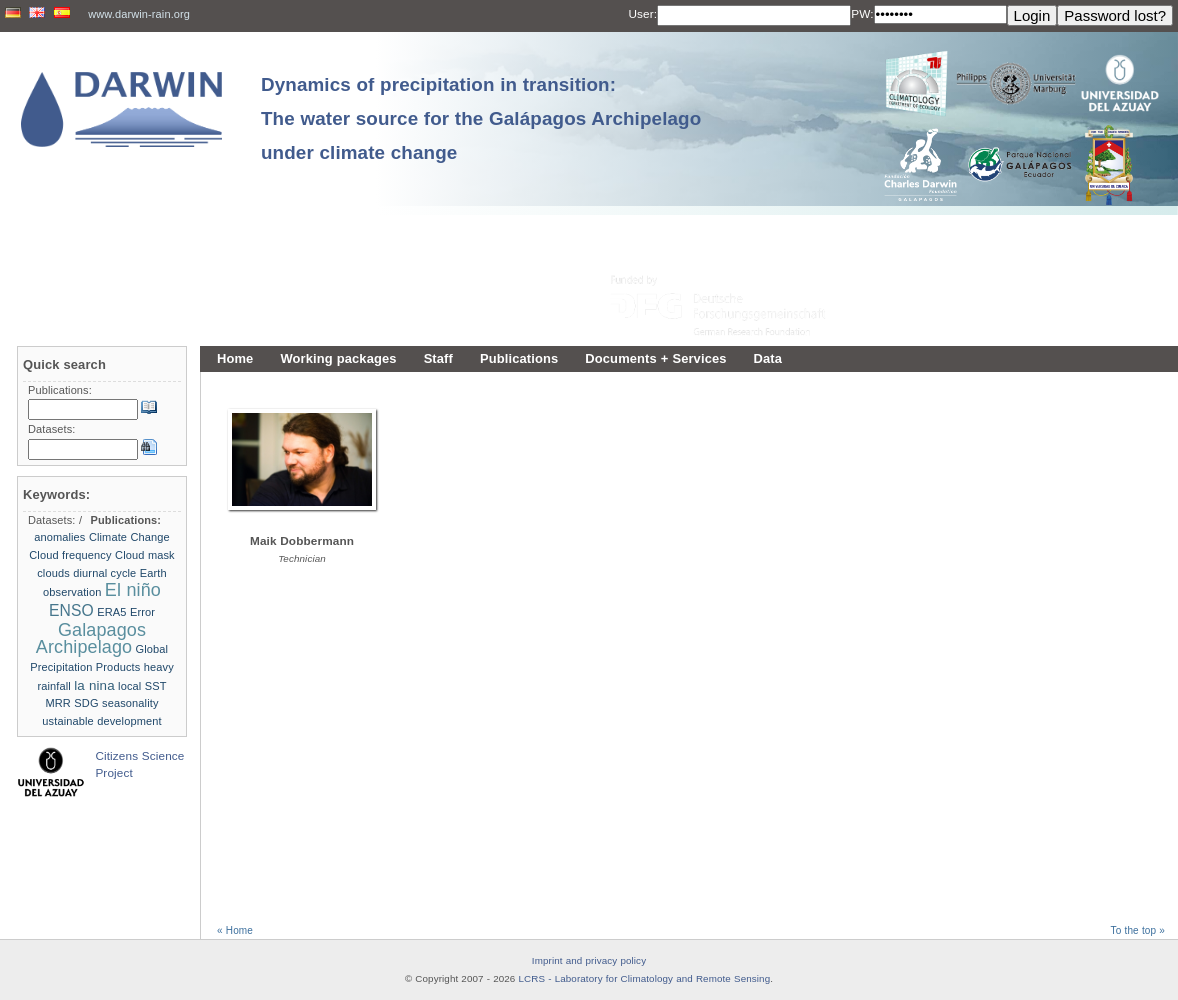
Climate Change (129, 537)
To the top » (1138, 930)
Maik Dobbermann (302, 540)
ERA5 (111, 612)
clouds (53, 573)
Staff (438, 358)
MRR (57, 703)
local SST (142, 686)
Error (142, 612)
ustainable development (101, 721)
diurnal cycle (104, 573)
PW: (862, 13)
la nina (94, 685)
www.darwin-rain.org (139, 14)
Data (768, 358)
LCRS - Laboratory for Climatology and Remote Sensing (645, 978)
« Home (235, 930)
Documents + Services (655, 358)
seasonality (130, 703)
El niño (133, 590)
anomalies (59, 537)
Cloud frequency (70, 555)
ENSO (71, 610)
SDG (86, 703)
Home (235, 358)
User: (643, 13)
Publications (519, 358)
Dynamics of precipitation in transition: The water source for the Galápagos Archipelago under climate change (481, 118)
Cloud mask (145, 555)
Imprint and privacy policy (589, 960)
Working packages (338, 358)
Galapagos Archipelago (91, 639)
